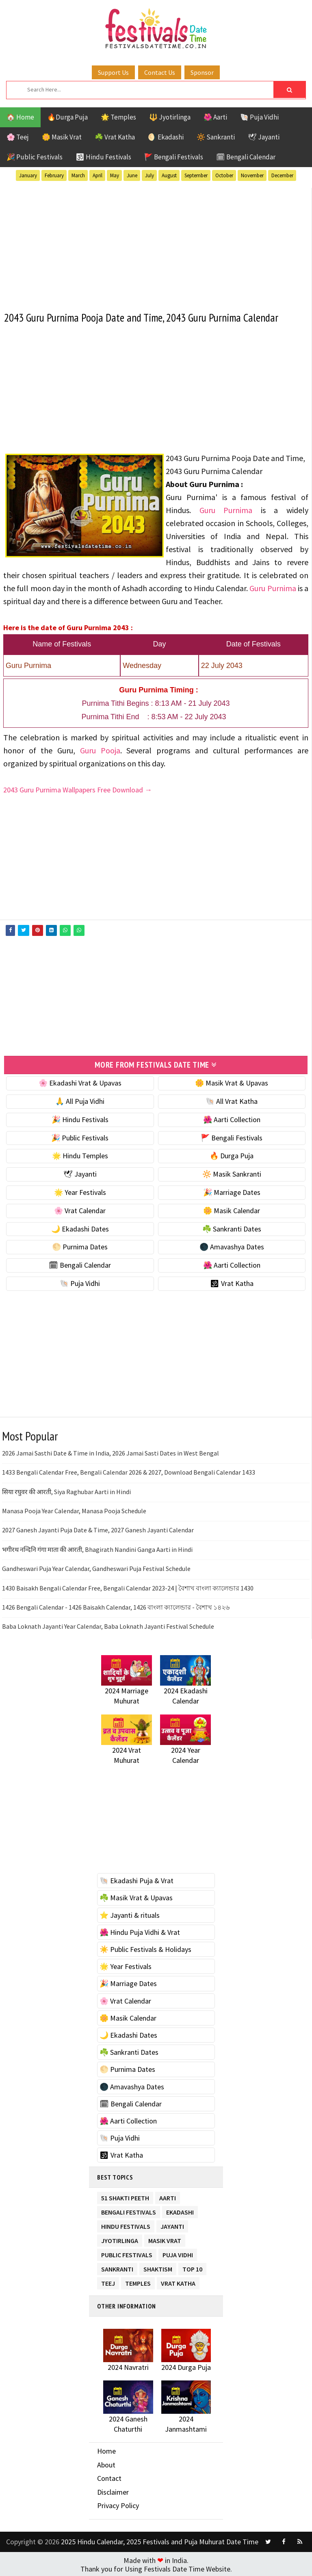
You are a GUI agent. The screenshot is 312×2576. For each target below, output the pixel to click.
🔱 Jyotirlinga (170, 117)
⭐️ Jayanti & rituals (130, 1913)
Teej (108, 2280)
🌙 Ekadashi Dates (80, 1227)
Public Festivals (126, 2252)
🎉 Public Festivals (34, 156)
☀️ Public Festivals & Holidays (145, 1948)
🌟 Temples (118, 117)
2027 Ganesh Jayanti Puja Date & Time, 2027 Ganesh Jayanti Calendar (98, 1529)
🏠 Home (20, 117)
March (78, 175)
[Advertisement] (156, 245)
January (28, 175)
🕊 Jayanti (264, 137)
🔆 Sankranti (216, 137)
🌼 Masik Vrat (62, 137)
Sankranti (117, 2266)
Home (106, 2449)
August (169, 175)
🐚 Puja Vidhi (259, 117)
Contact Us (159, 72)
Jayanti (172, 2223)
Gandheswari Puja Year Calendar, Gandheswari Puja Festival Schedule (96, 1567)
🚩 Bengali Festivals (173, 156)
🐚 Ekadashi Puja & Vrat (136, 1879)
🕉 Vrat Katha (232, 1282)
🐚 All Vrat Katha (232, 1100)
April (97, 175)
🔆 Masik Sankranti (231, 1172)
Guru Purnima (226, 510)
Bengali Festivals (128, 2209)
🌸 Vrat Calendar (80, 1209)
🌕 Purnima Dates (80, 1245)
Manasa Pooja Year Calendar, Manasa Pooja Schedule (74, 1510)
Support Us (113, 72)
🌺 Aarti (215, 117)
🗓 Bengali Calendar (245, 156)
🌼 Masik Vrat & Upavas (231, 1081)
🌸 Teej (17, 137)
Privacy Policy (118, 2504)
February (54, 175)
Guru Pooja (100, 750)
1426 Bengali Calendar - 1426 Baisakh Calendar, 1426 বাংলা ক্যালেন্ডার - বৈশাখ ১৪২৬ (116, 1606)
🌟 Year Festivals (80, 1191)
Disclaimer (113, 2491)
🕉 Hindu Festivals (103, 156)
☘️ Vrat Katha (115, 137)
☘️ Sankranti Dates (231, 1227)
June (132, 175)
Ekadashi (180, 2209)
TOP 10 (192, 2266)
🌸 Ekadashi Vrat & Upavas (80, 1081)
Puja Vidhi (177, 2252)
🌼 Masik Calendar (231, 1209)
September (196, 175)
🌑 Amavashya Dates (231, 1245)
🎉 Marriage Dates (231, 1191)
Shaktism (157, 2266)
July (149, 175)
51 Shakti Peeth (125, 2195)
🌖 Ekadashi (166, 137)
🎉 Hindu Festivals (80, 1118)
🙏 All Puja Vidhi (79, 1100)
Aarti (167, 2195)
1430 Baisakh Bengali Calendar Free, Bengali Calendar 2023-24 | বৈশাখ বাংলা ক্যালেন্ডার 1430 (128, 1586)
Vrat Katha (178, 2280)
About (106, 2463)
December (282, 175)
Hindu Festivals (125, 2223)
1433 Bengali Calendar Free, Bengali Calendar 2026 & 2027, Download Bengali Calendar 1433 (128, 1471)
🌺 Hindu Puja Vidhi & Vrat (140, 1931)
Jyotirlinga (119, 2238)
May (114, 175)
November (252, 175)
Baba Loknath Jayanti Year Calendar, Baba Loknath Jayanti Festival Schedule (108, 1625)
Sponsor (202, 72)
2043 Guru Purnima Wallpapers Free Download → (77, 789)
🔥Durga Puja (67, 117)
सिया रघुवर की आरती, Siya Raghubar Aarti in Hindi (66, 1490)
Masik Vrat (164, 2238)
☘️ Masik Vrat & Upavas (136, 1896)
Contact (109, 2477)
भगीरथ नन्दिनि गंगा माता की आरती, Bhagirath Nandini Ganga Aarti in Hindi (97, 1548)
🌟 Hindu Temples (80, 1154)
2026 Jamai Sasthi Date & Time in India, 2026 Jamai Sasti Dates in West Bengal (110, 1452)
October (224, 175)
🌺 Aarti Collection (231, 1118)
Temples (138, 2280)
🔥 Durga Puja (232, 1154)
